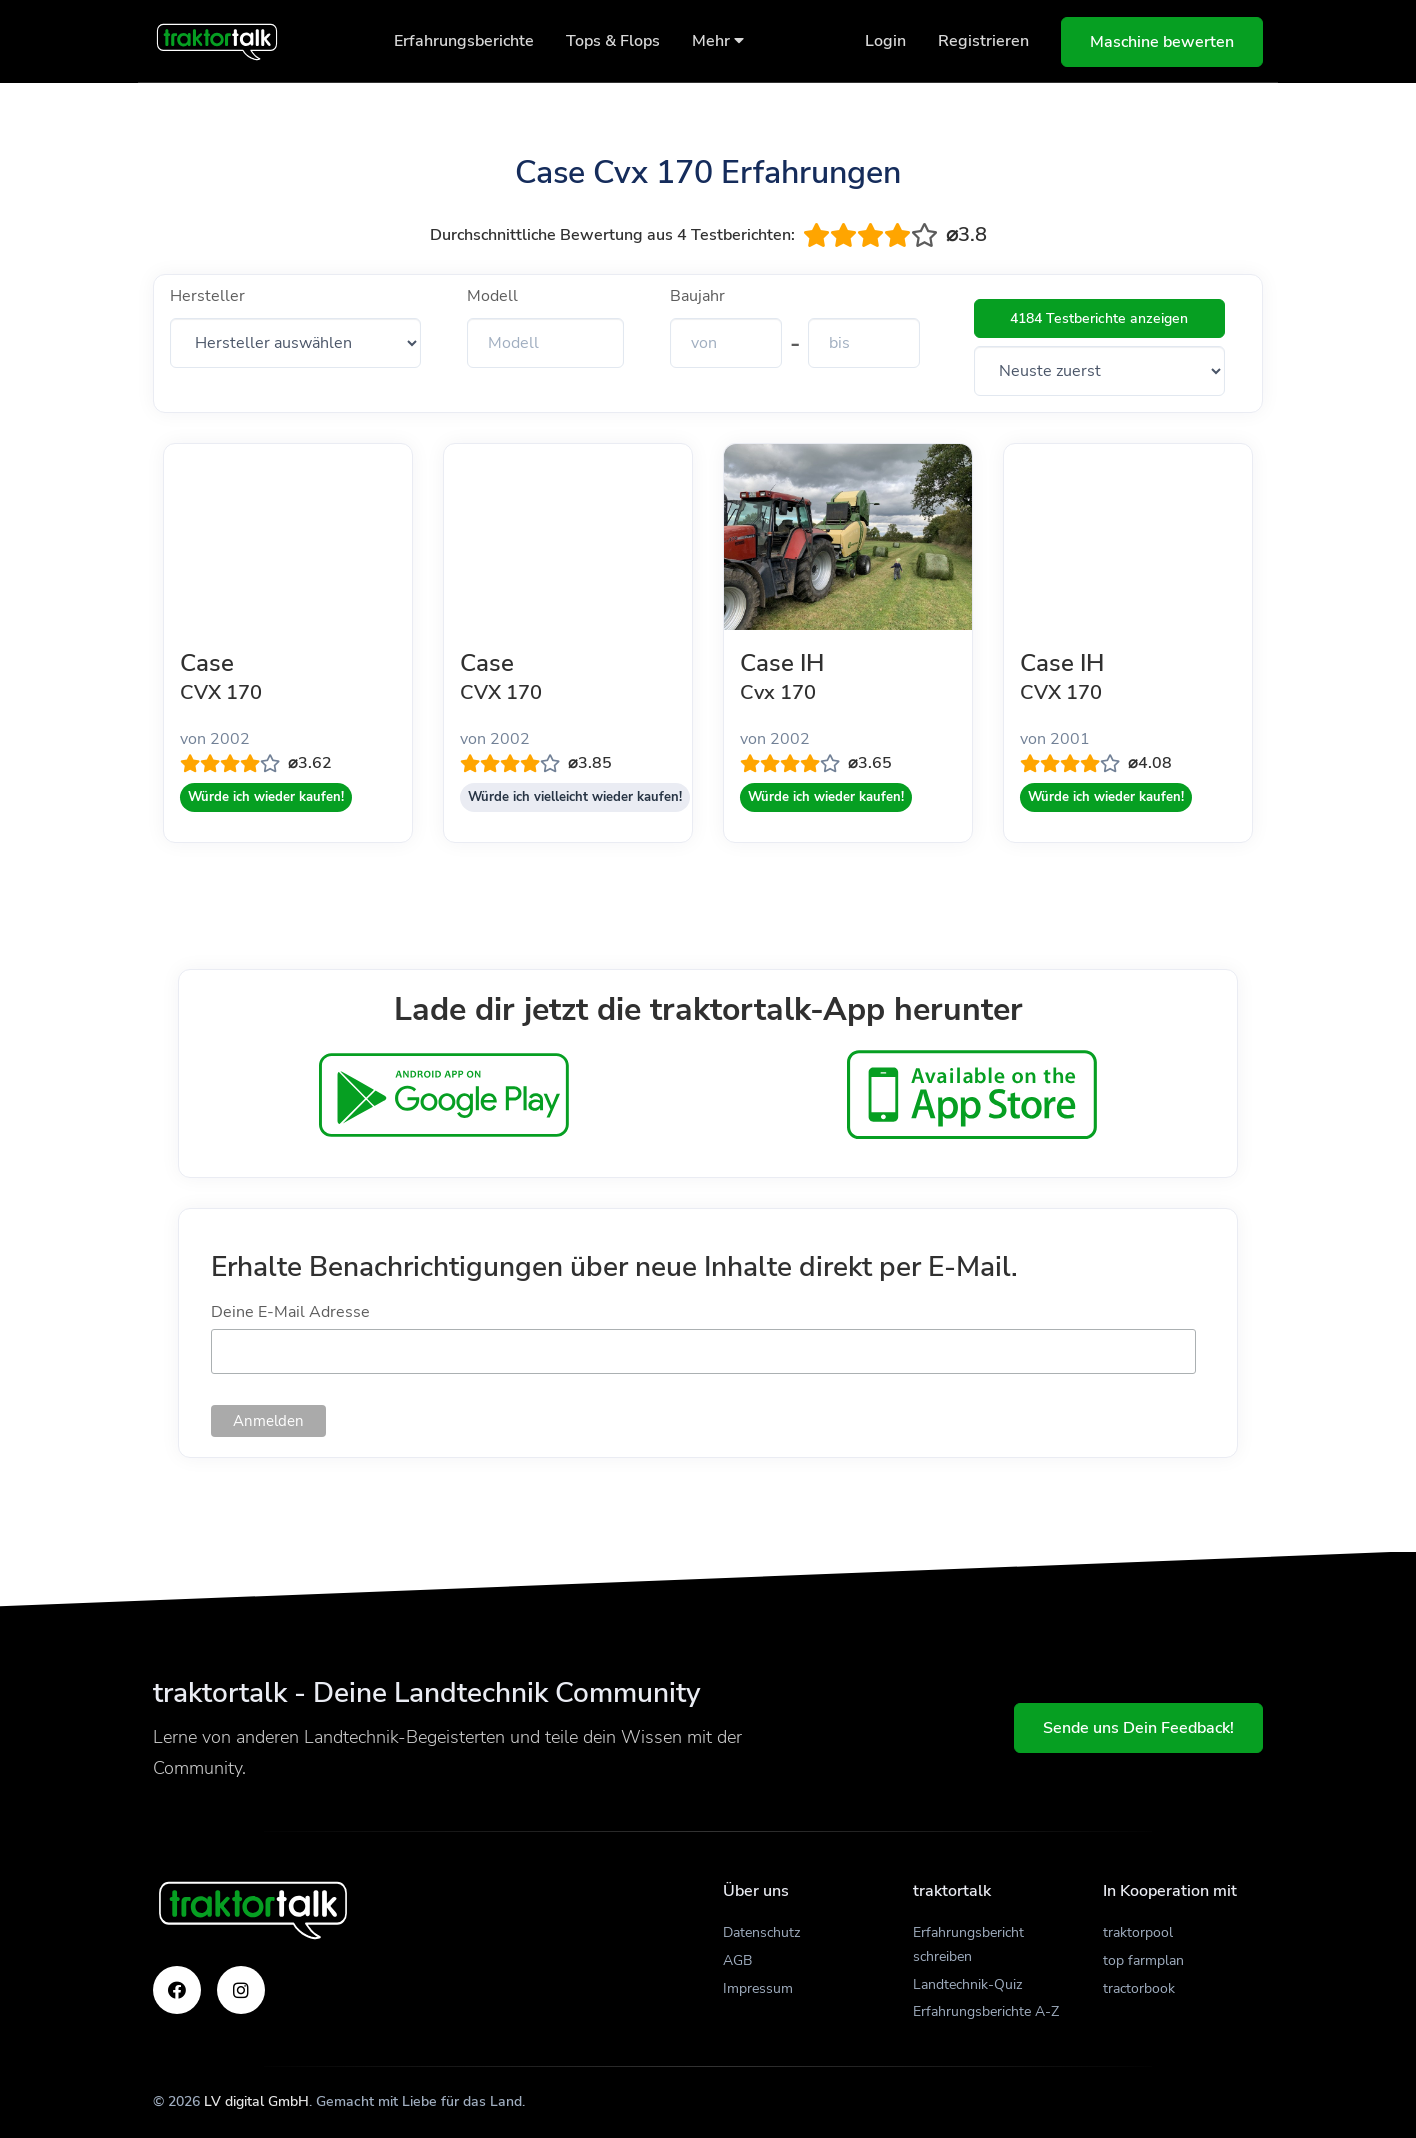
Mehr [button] (718, 41)
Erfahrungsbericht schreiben (968, 1944)
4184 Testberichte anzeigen (1099, 318)
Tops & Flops (613, 41)
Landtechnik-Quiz (967, 1984)
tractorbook (1139, 1988)
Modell (492, 296)
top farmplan (1143, 1960)
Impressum (758, 1988)
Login (885, 41)
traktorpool (1138, 1932)
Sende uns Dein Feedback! (1138, 1728)
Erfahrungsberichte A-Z (986, 2011)
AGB (737, 1960)
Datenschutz (761, 1932)
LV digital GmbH (256, 2101)
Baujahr (697, 296)
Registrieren (983, 41)
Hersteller (207, 296)
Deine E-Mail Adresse (290, 1312)
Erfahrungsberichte (464, 41)
